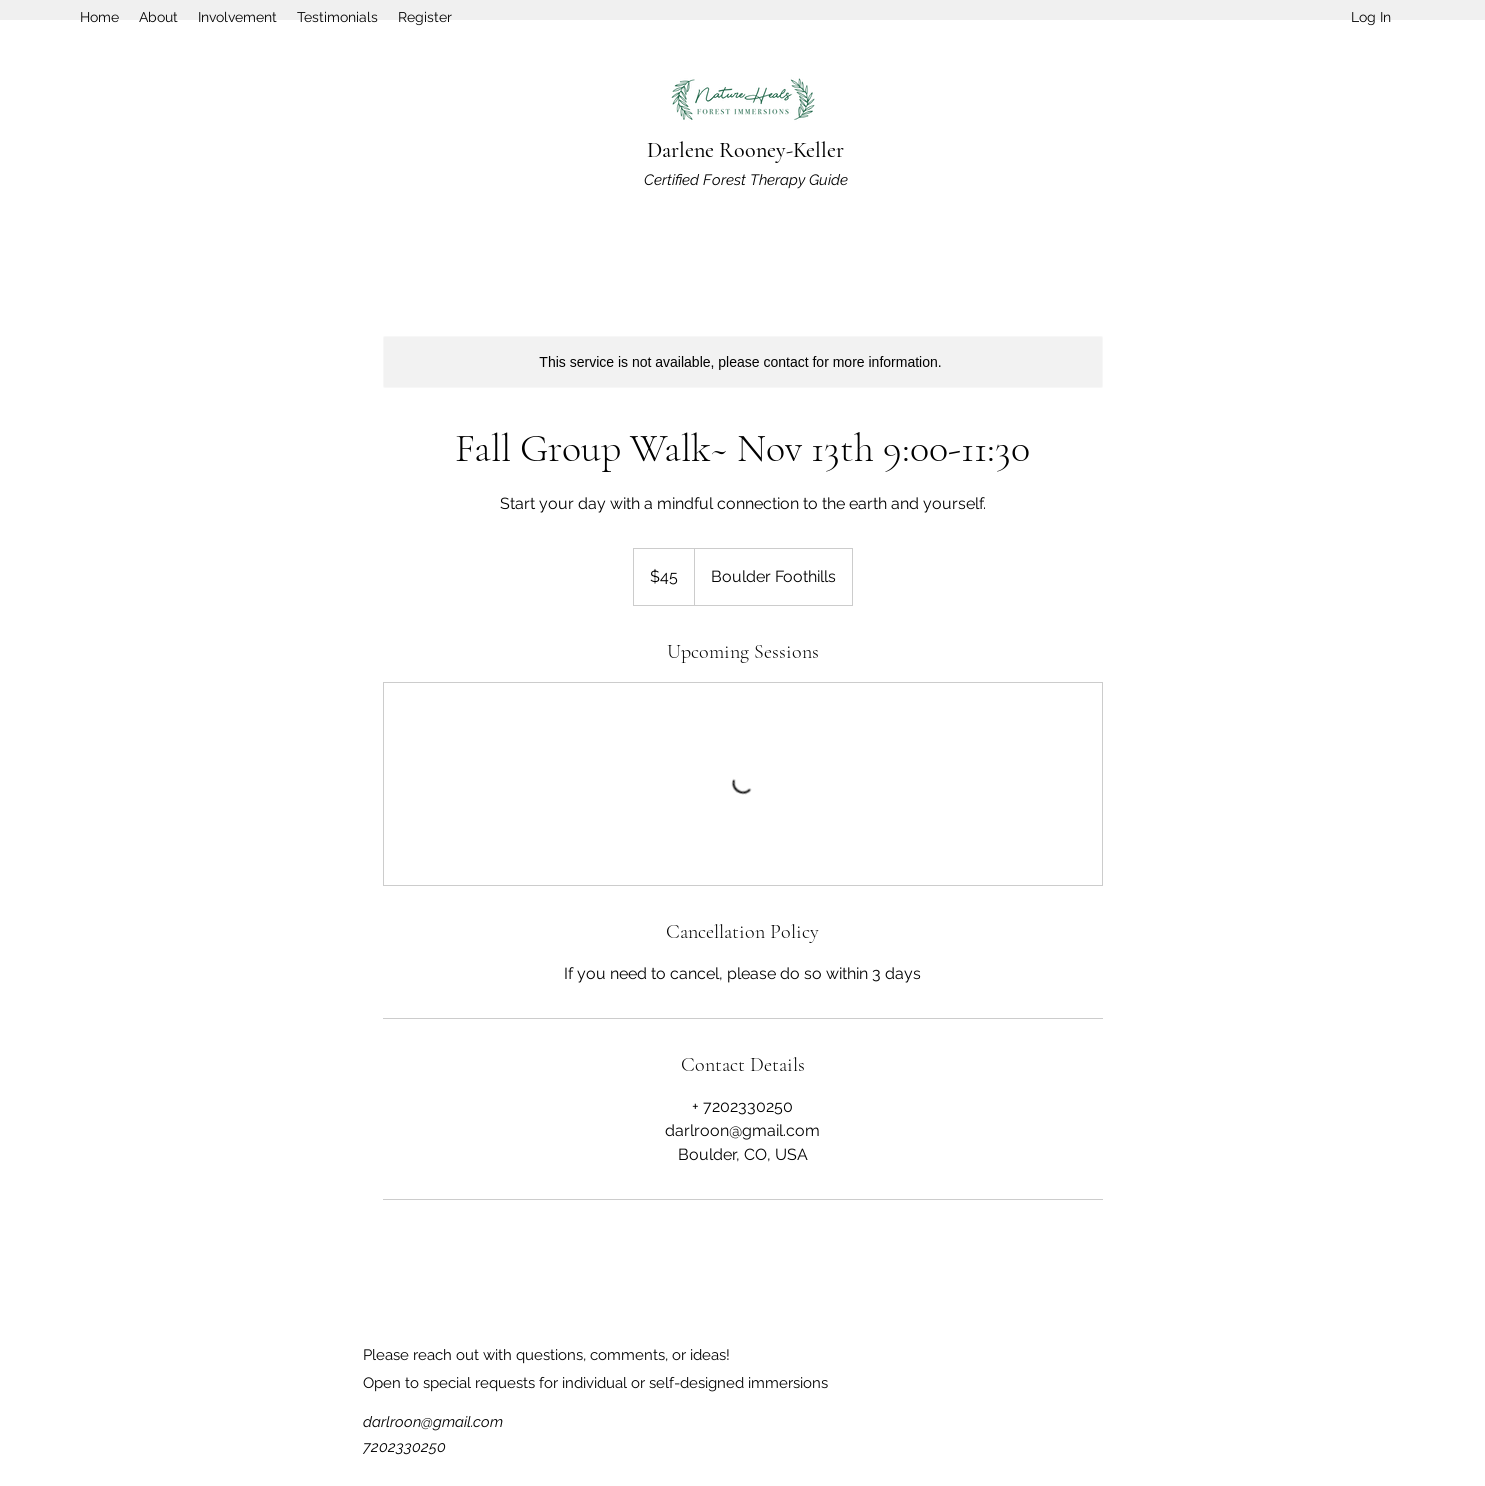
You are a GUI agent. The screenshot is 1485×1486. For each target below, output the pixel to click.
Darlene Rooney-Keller (745, 150)
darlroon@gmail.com (433, 1422)
